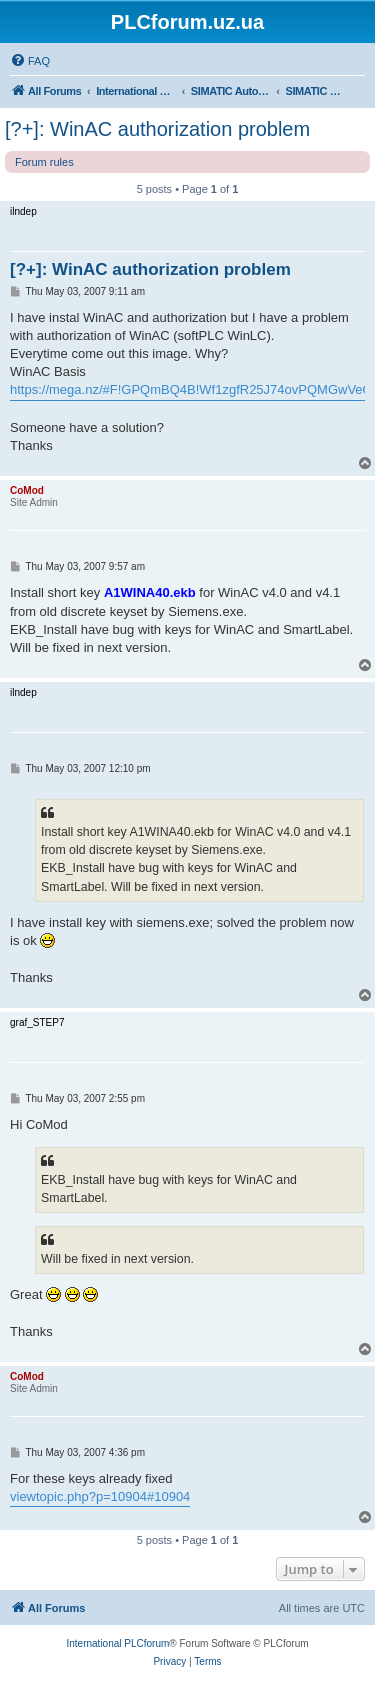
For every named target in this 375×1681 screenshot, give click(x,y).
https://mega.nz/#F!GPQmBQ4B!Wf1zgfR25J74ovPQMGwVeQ (191, 389)
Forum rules (44, 162)
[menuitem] (30, 61)
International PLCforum (117, 1643)
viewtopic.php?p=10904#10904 (100, 1496)
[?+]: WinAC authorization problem (157, 129)
